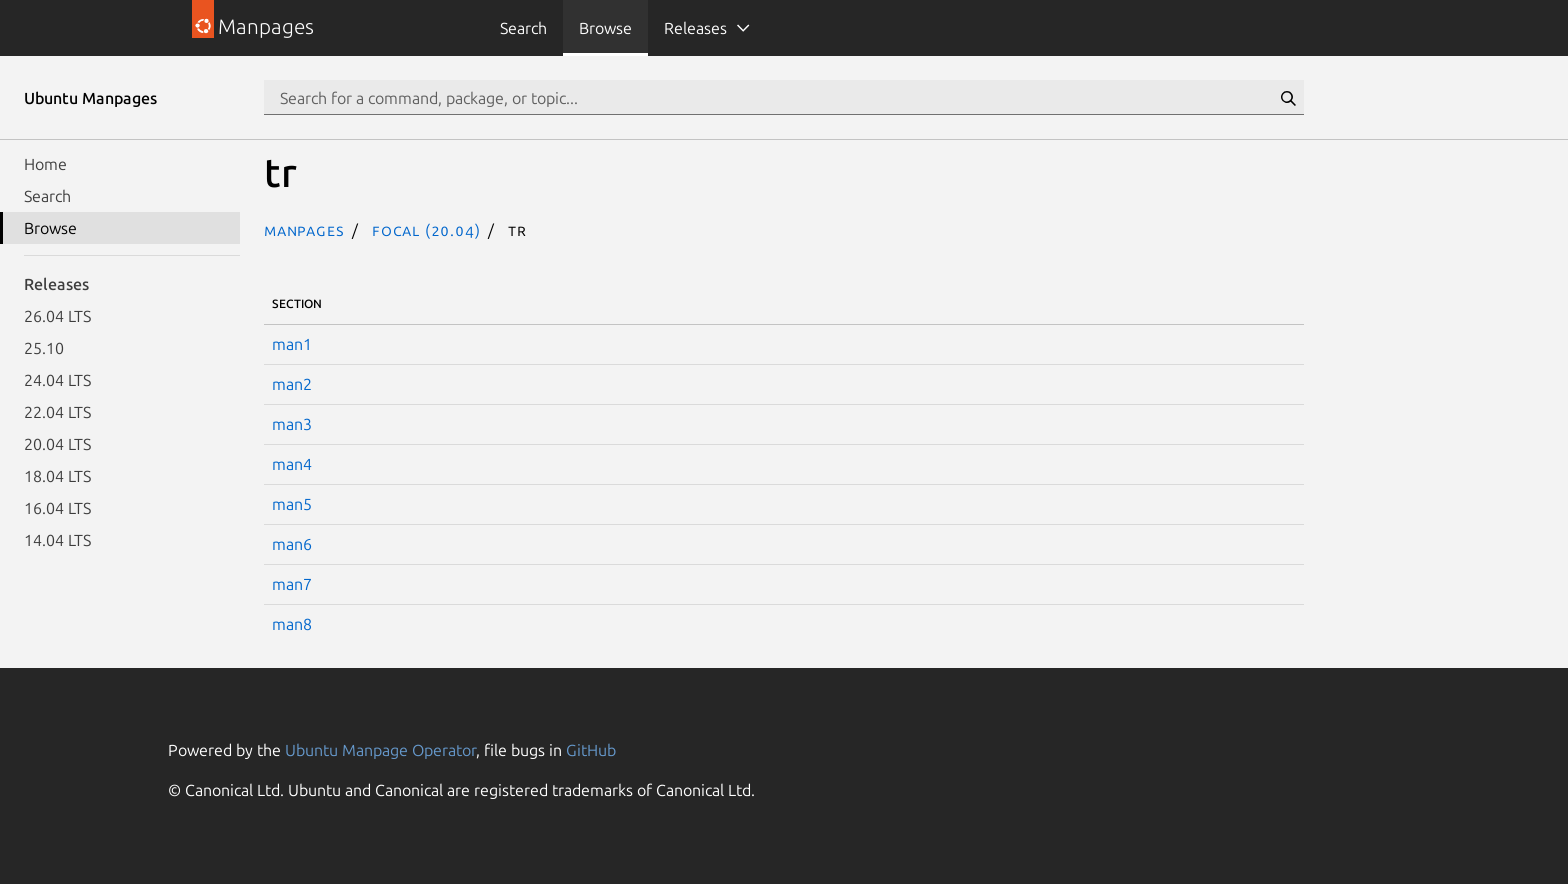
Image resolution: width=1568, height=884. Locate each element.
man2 (292, 384)
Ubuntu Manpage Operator (380, 750)
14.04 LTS (57, 540)
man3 (292, 424)
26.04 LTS (57, 316)
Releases (695, 28)
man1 (292, 344)
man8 (292, 624)
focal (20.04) (426, 230)
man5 (292, 504)
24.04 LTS (57, 380)
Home (45, 164)
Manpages (304, 230)
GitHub (591, 750)
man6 (292, 544)
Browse (605, 28)
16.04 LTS (57, 508)
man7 (292, 584)
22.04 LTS (57, 412)
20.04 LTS (57, 444)
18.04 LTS (57, 476)
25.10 (44, 348)
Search (523, 28)
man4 (292, 464)
